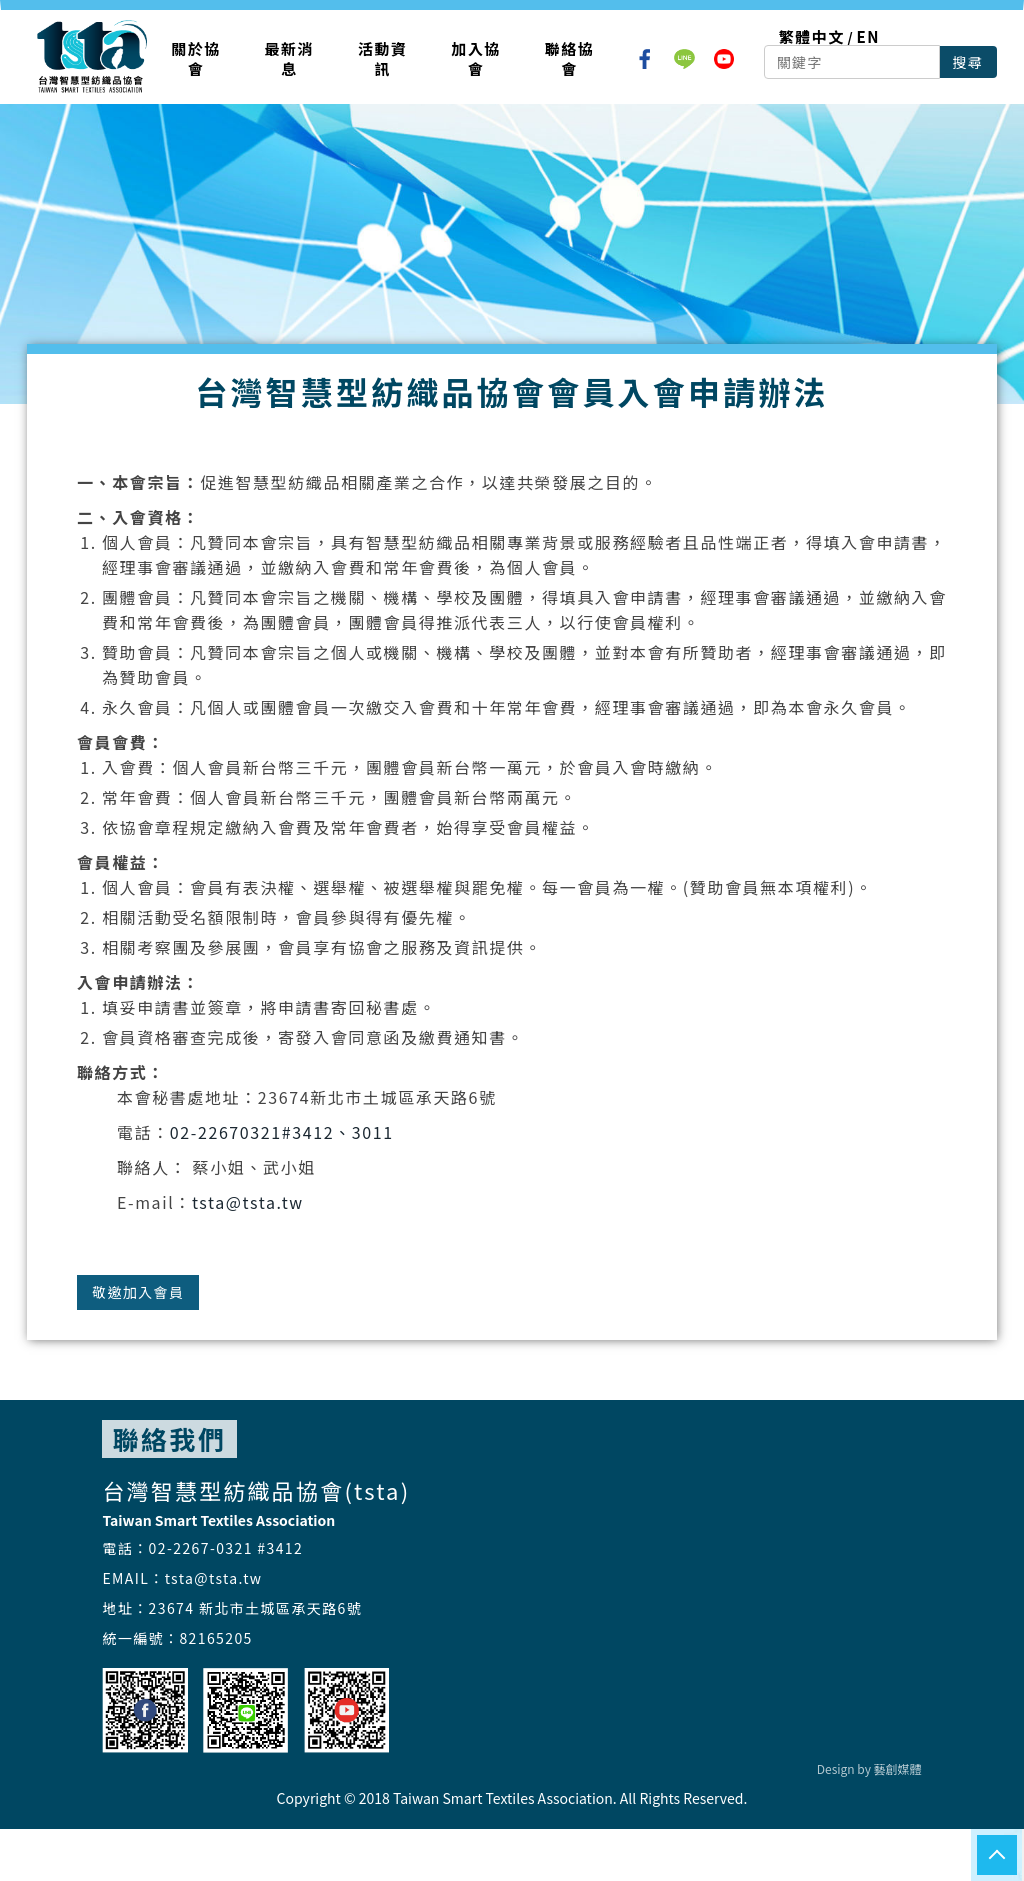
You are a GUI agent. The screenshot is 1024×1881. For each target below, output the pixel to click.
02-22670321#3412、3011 (282, 1132)
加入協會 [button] (476, 58)
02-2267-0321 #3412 (226, 1548)
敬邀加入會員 (138, 1292)
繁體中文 (812, 36)
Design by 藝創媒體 (869, 1768)
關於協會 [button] (196, 58)
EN (868, 36)
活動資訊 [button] (383, 58)
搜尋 (968, 62)
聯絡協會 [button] (570, 58)
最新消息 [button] (290, 58)
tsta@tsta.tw (248, 1202)
